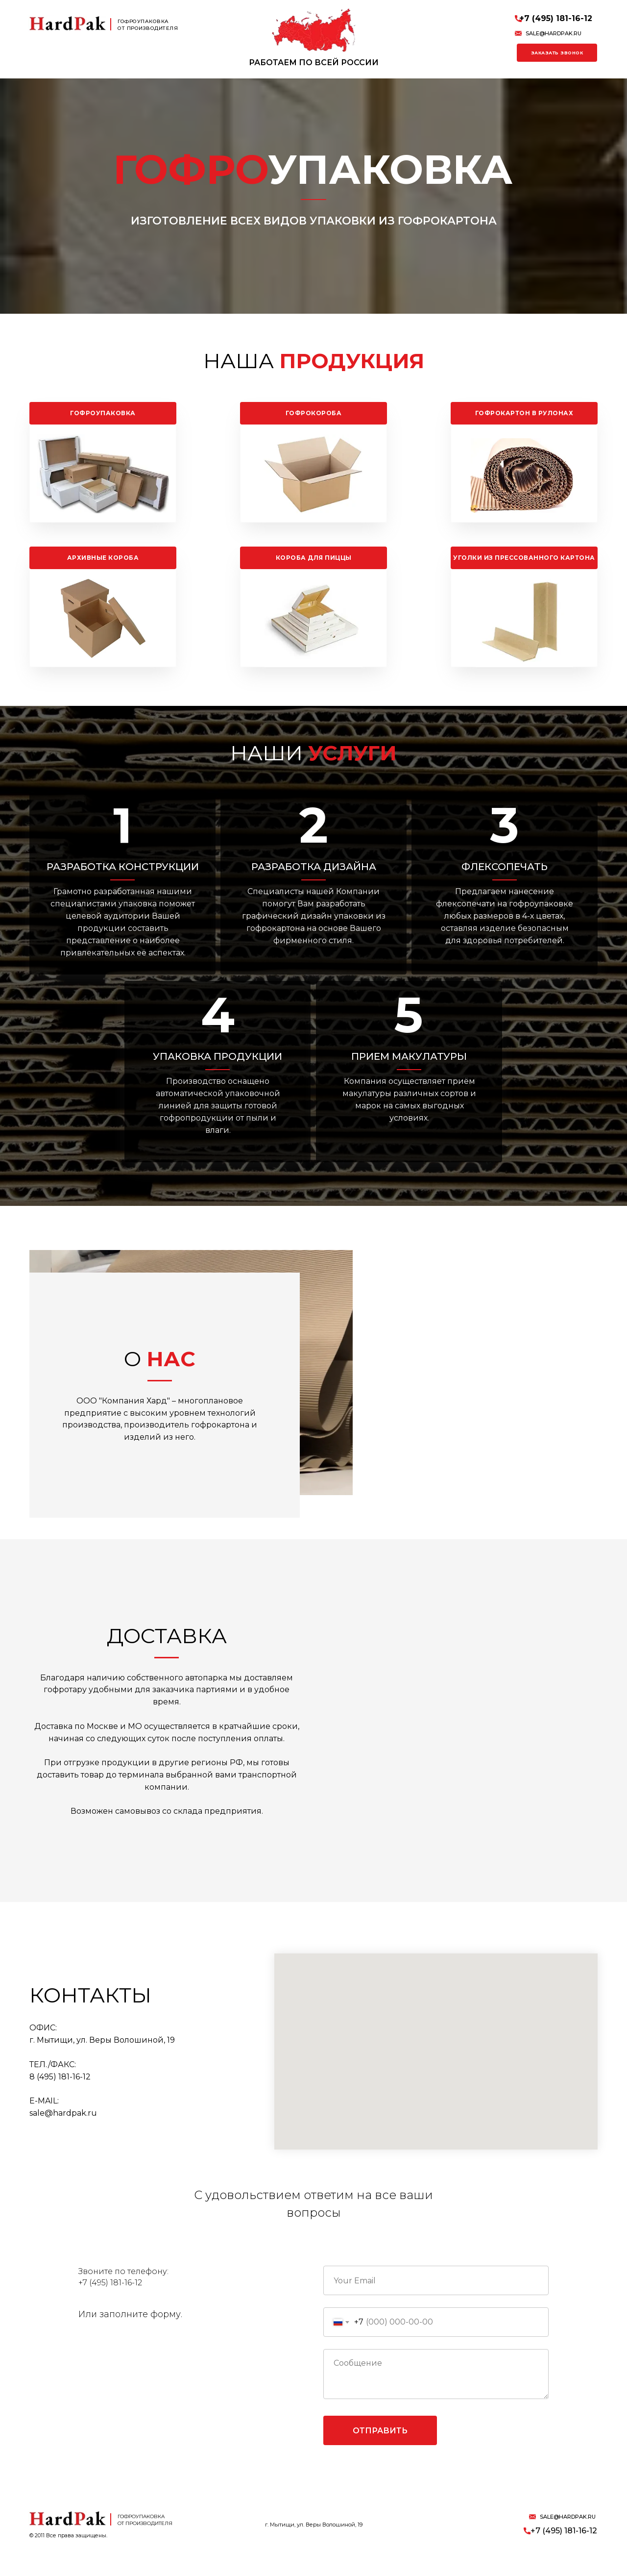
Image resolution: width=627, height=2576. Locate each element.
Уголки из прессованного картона (524, 557)
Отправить (380, 2453)
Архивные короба (103, 557)
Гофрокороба (314, 413)
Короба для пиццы (314, 557)
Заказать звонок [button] (557, 52)
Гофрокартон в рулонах (524, 413)
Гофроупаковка (103, 413)
